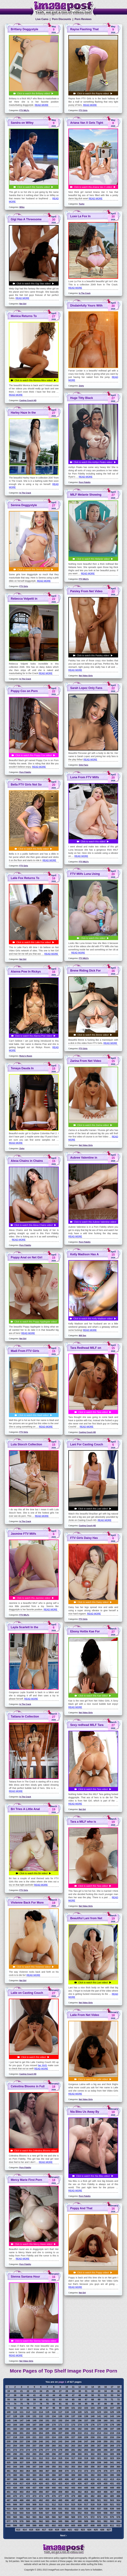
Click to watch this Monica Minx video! (33, 380)
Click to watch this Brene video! (93, 1035)
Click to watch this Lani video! (92, 1508)
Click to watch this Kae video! (93, 1695)
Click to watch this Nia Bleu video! (92, 2176)
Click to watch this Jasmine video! (33, 1598)
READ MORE (41, 105)
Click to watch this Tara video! (92, 1412)
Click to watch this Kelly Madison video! (93, 1318)
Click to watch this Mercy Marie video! (33, 2244)
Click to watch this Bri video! (33, 1873)
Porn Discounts (61, 19)
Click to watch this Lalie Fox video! (33, 942)
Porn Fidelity (85, 482)
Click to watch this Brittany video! (33, 93)
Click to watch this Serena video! (33, 569)
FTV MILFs (24, 110)
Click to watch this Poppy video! (93, 2272)
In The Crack (84, 293)
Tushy (81, 204)
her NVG (42, 2065)
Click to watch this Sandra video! (33, 187)
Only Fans (83, 765)
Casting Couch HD (27, 400)
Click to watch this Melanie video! (93, 559)
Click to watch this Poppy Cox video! (33, 755)
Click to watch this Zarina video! (93, 1125)
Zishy (81, 386)
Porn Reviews (83, 19)
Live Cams (41, 19)
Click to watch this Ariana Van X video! (93, 187)
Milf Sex (82, 1335)
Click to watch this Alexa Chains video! (33, 1225)
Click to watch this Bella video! (33, 849)
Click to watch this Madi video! (33, 1415)
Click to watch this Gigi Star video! (33, 283)
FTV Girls (83, 110)
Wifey (22, 207)
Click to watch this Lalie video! (92, 2079)
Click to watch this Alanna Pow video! (33, 1036)
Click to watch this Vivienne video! (33, 1967)
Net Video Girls (86, 676)
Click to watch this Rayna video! (92, 93)
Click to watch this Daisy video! (93, 1602)
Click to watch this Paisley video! (93, 655)
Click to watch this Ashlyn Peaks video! (93, 462)
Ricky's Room (25, 1056)
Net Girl (22, 304)
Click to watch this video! (93, 841)
